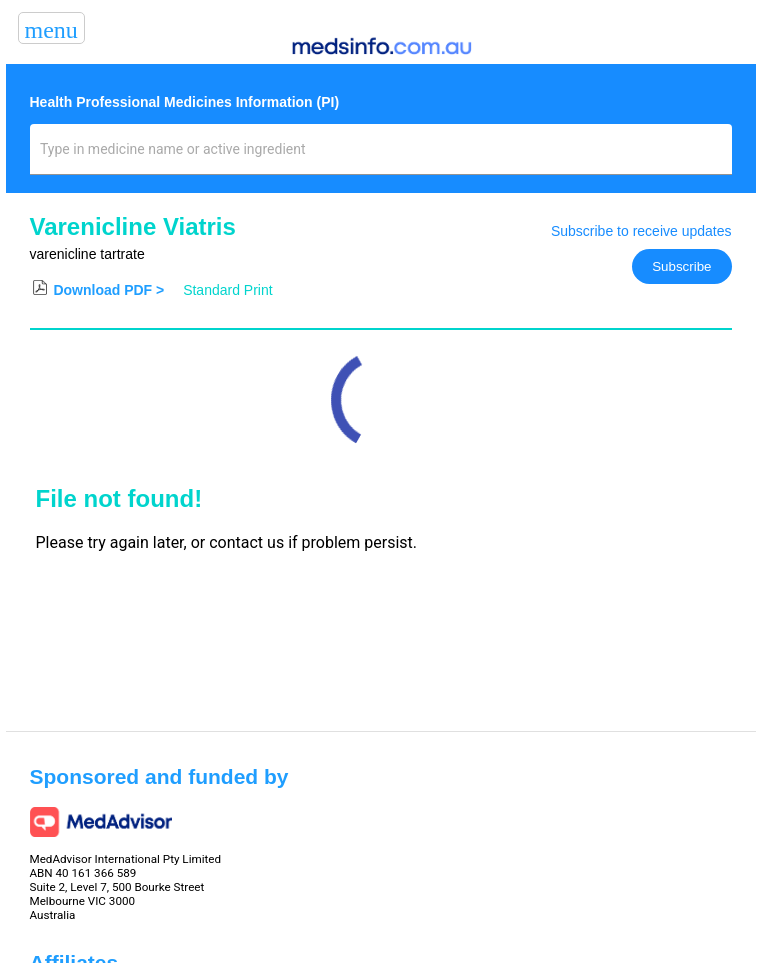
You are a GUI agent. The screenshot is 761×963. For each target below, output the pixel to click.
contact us (246, 542)
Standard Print (228, 290)
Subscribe (681, 266)
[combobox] (380, 157)
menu (51, 30)
